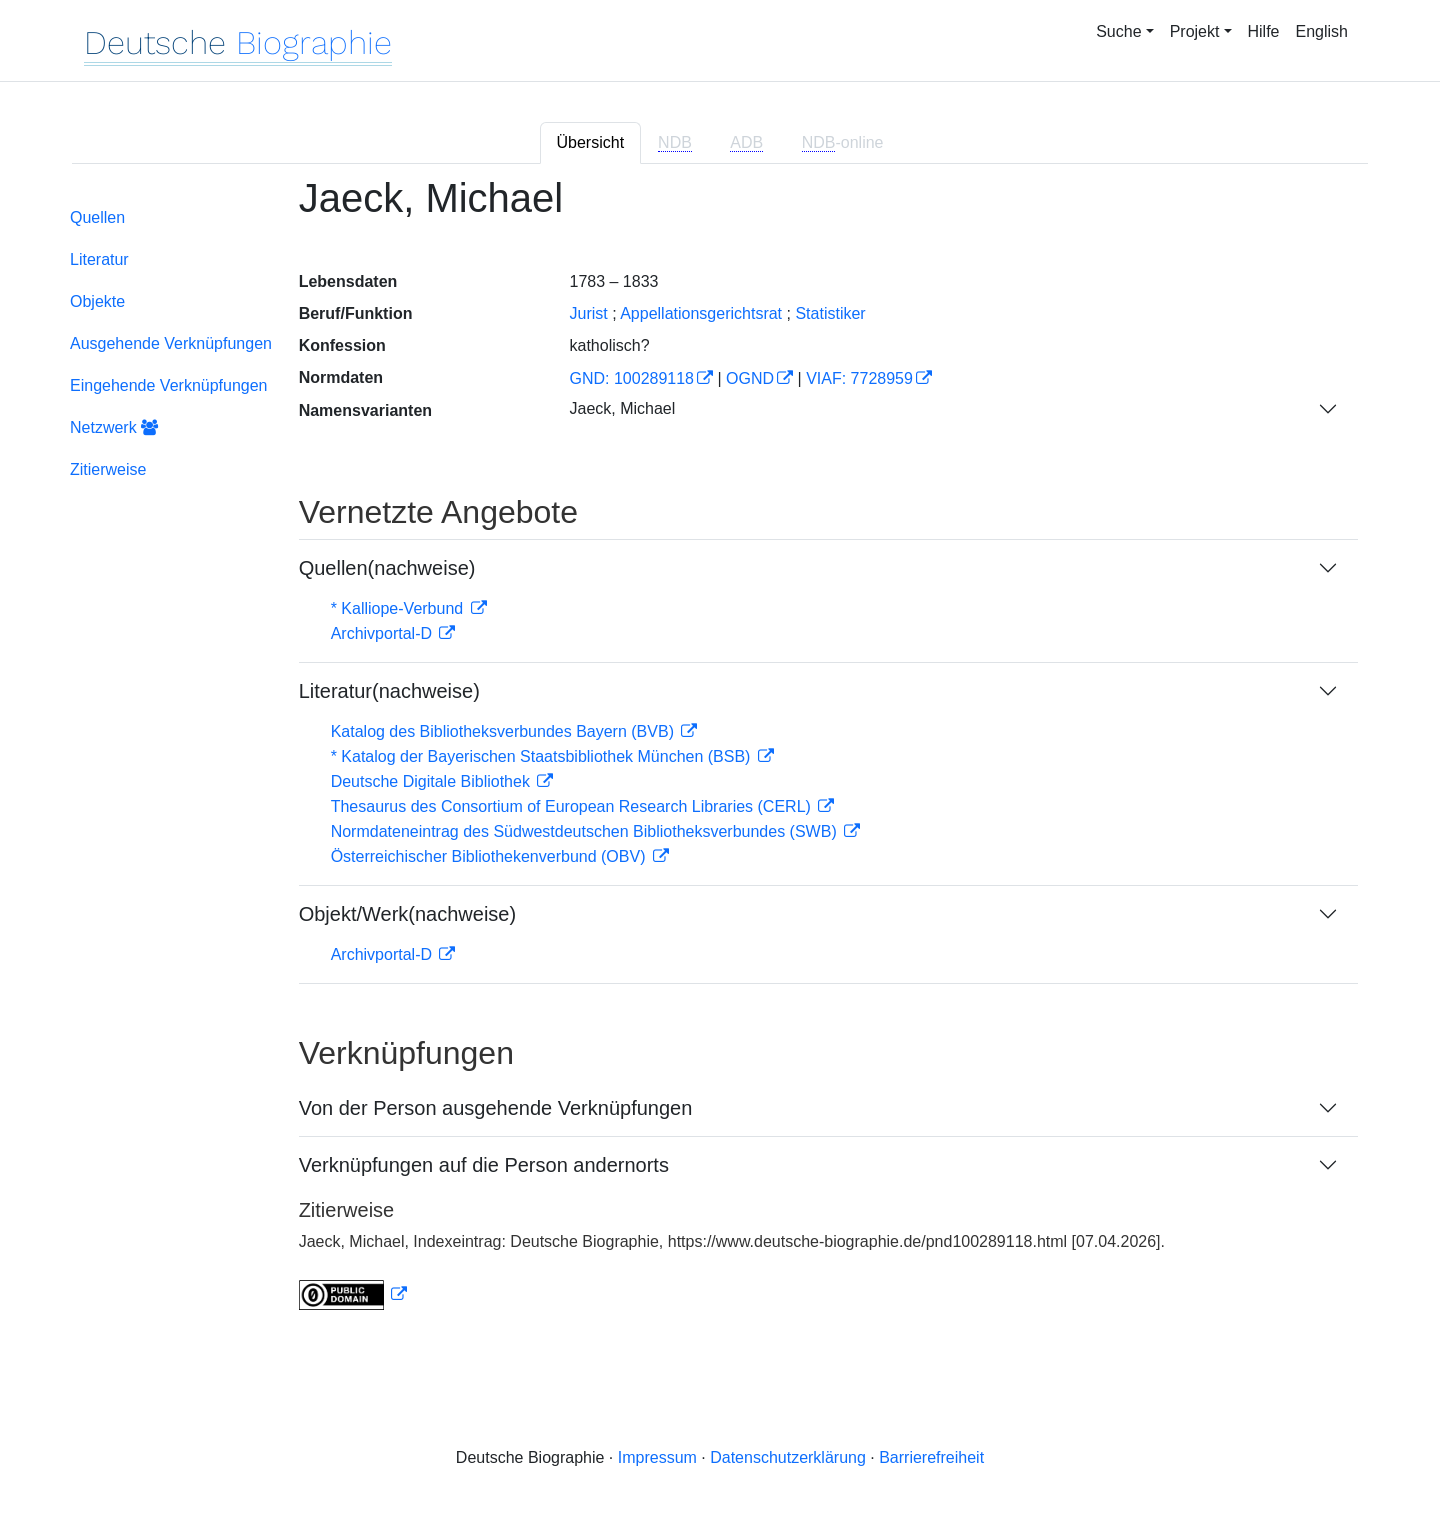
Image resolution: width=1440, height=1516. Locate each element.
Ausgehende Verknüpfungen (171, 343)
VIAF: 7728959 (859, 378)
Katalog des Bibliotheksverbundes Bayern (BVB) (505, 731)
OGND (750, 378)
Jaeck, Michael (622, 408)
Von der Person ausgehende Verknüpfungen (496, 1108)
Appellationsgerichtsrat (701, 313)
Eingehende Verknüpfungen (169, 385)
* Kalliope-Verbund (399, 608)
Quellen (97, 217)
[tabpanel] (720, 755)
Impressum (657, 1457)
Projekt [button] (1195, 31)
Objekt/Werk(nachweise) (407, 914)
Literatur (99, 259)
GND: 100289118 (631, 378)
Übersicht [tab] (591, 142)
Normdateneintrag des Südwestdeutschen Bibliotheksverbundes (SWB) (586, 831)
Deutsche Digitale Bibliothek (433, 781)
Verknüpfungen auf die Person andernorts (484, 1165)
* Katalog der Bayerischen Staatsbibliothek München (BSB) (543, 756)
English (1322, 31)
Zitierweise (108, 469)
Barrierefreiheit (931, 1457)
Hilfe (1264, 31)
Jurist (588, 313)
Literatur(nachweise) (389, 691)
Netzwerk (114, 427)
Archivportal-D (384, 633)
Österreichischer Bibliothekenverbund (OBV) (490, 856)
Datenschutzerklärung (788, 1457)
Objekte (97, 301)
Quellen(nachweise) (387, 568)
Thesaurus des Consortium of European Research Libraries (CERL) (573, 806)
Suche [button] (1118, 31)
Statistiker (830, 313)
